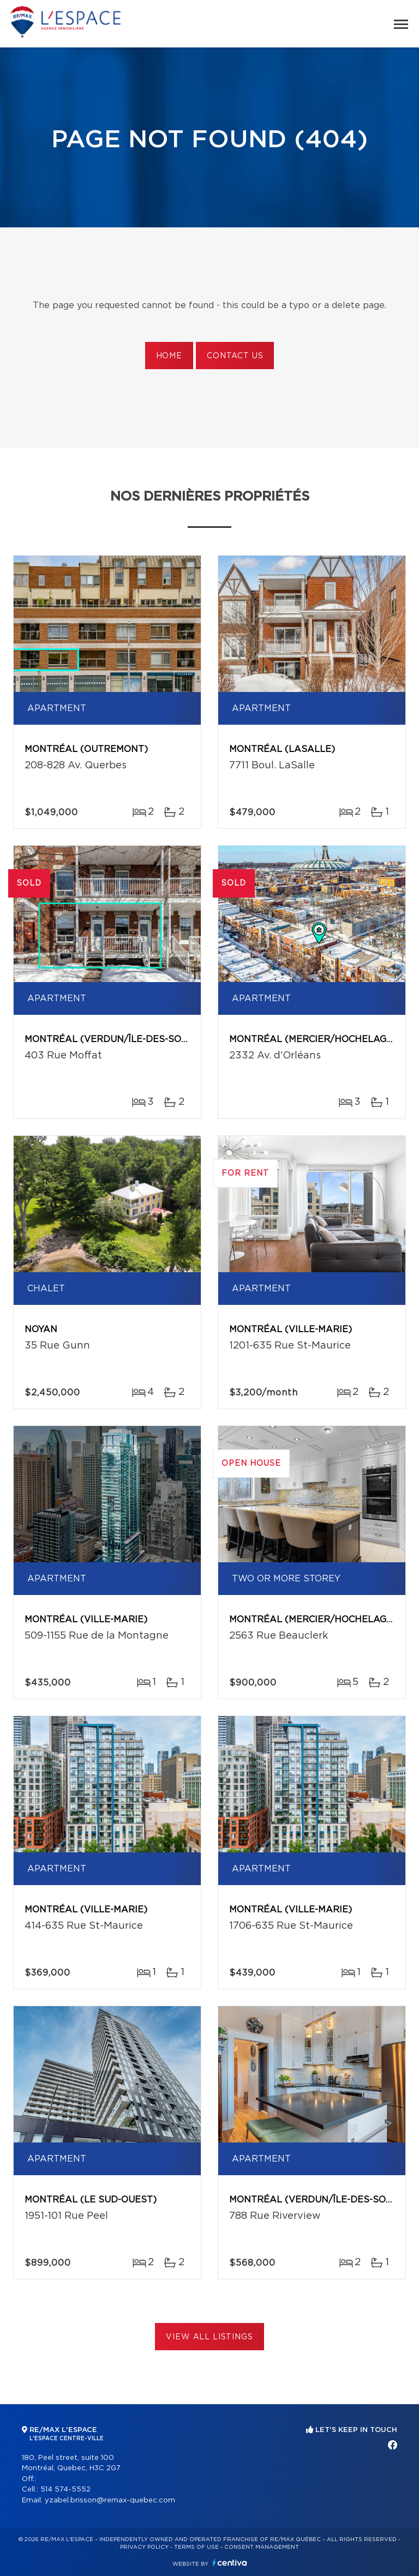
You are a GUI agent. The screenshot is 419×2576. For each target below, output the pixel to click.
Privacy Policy (144, 2547)
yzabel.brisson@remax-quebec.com (110, 2500)
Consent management (261, 2547)
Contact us (235, 356)
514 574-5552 (65, 2489)
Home (169, 356)
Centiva (229, 2562)
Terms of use (196, 2547)
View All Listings (209, 2337)
